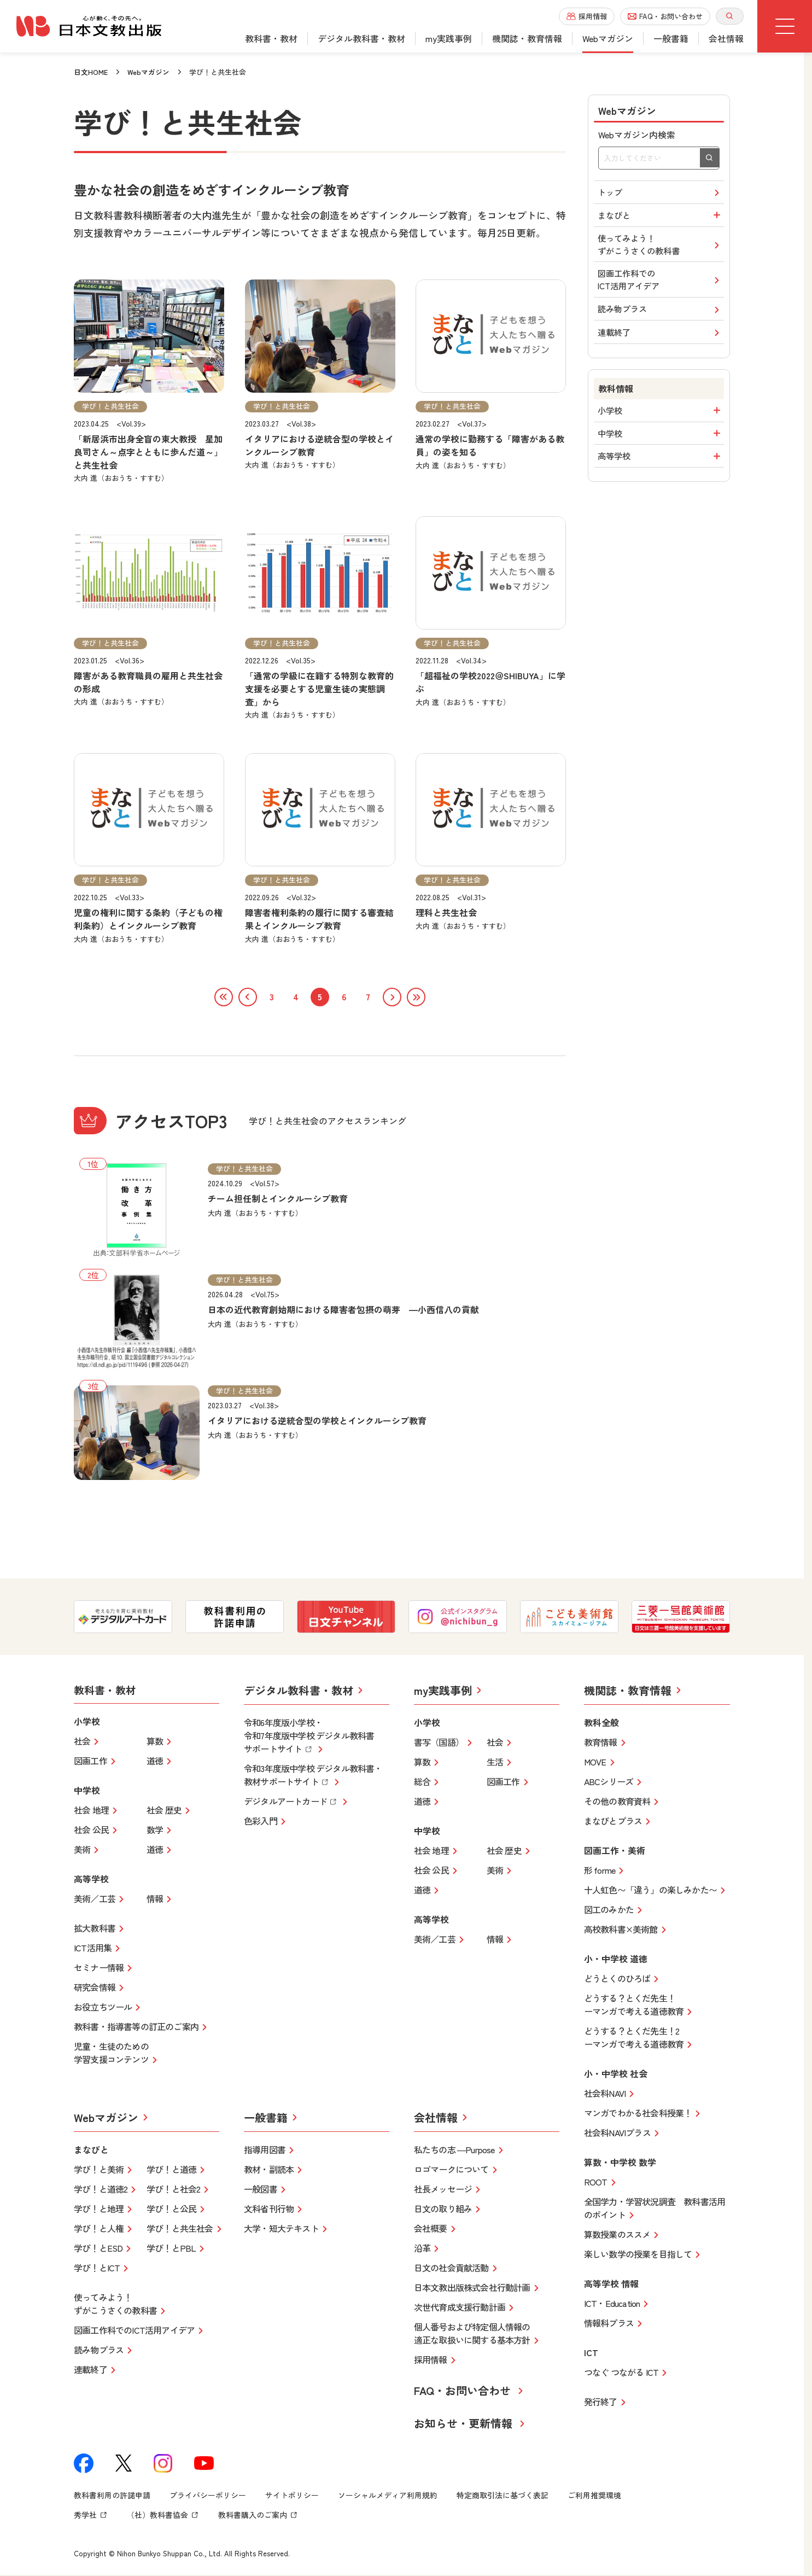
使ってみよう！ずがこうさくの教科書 (660, 249)
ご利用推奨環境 (594, 2496)
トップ (660, 193)
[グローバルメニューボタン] (784, 26)
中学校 (660, 446)
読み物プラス (660, 318)
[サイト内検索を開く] (730, 16)
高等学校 (660, 471)
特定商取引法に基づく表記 (502, 2496)
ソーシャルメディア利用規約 (387, 2496)
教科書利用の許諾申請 (112, 2496)
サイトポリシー (292, 2496)
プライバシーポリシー (208, 2496)
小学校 (660, 422)
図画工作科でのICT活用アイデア (660, 286)
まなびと (660, 217)
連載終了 (660, 342)
